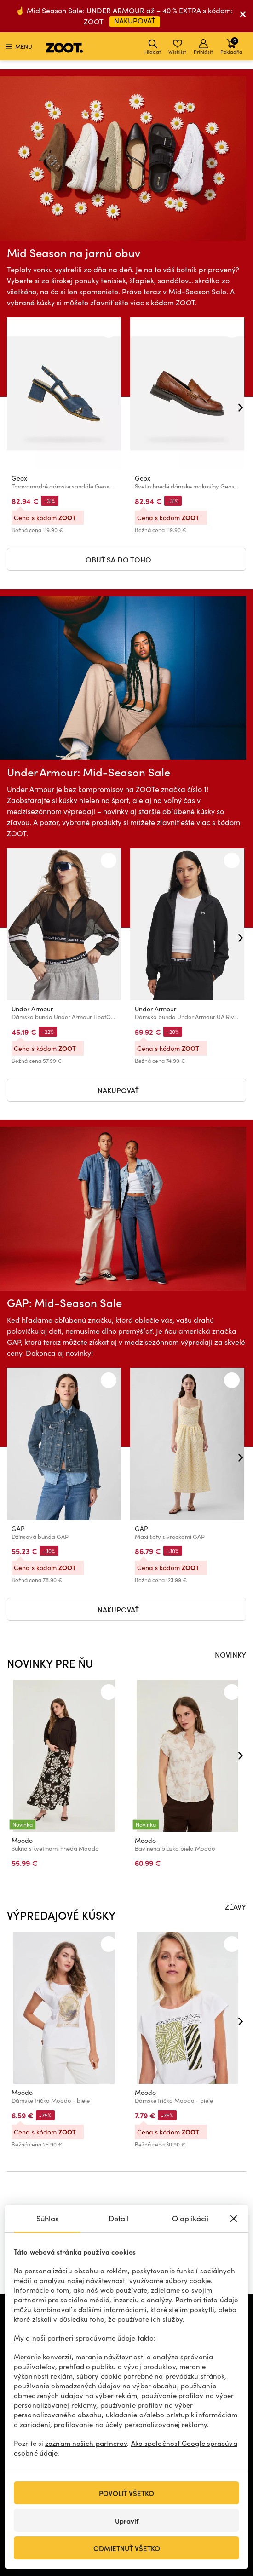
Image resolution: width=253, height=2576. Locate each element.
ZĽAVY (235, 1906)
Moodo (22, 1840)
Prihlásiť (203, 47)
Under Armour (32, 1008)
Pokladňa (231, 45)
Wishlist (177, 47)
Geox (19, 478)
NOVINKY (230, 1654)
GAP (18, 1528)
